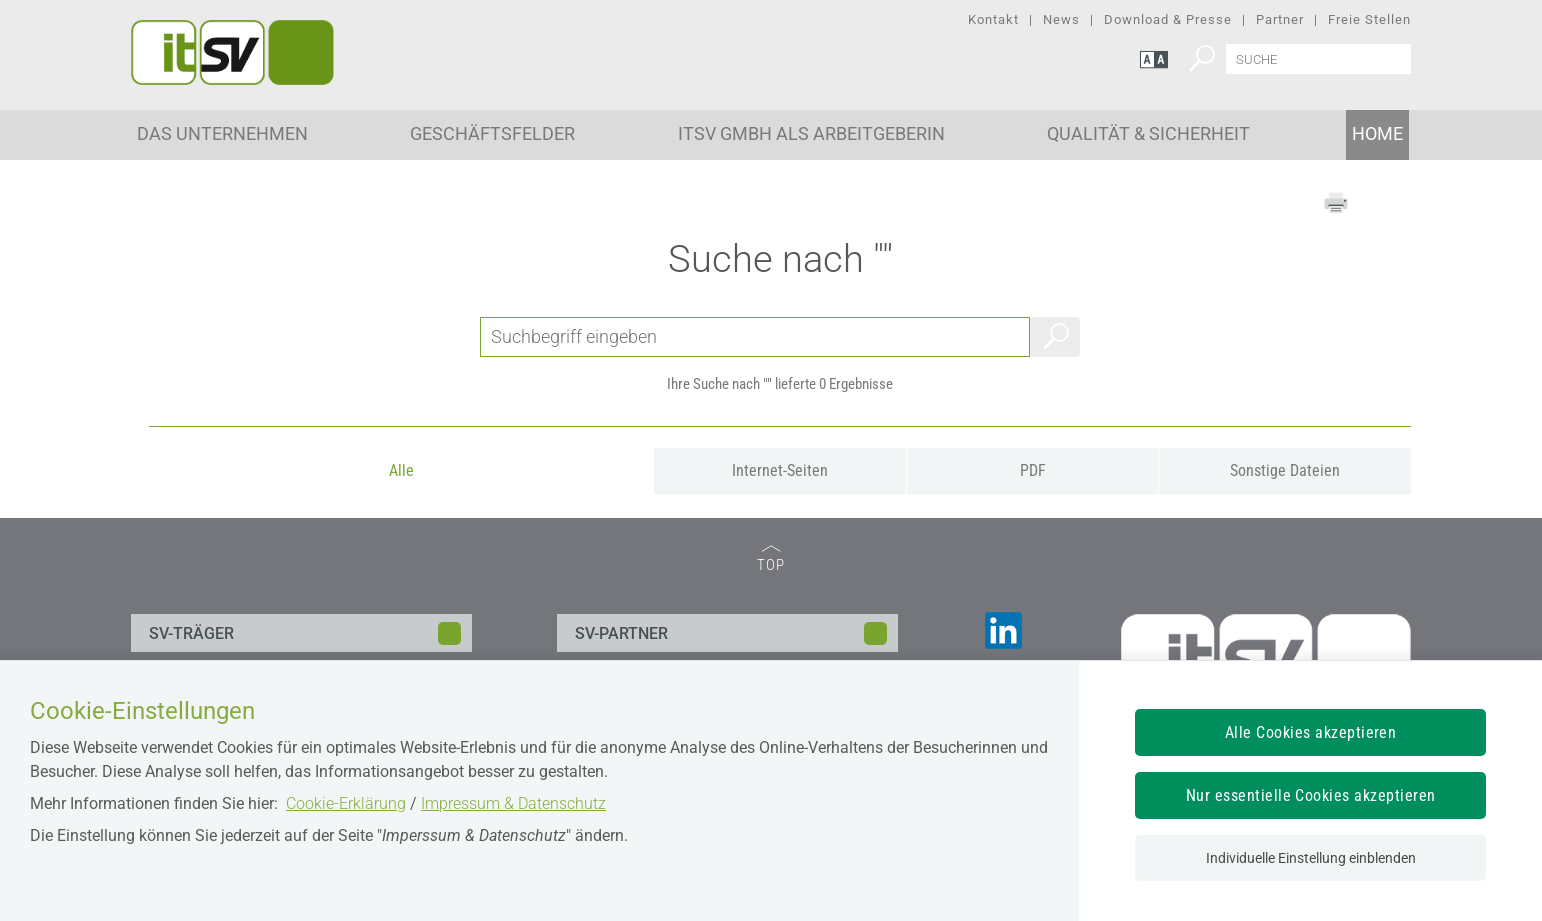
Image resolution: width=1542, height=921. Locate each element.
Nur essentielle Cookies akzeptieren (1311, 795)
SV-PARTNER (621, 633)
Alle (401, 470)
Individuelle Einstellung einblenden (1311, 858)
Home (1377, 134)
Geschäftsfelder (492, 134)
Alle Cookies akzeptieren (1311, 732)
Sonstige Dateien (1285, 470)
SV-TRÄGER (191, 633)
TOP (771, 559)
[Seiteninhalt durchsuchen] (1318, 59)
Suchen (1055, 337)
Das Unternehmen (222, 134)
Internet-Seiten (780, 470)
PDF (1033, 470)
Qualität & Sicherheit (1148, 134)
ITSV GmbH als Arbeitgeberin (811, 134)
